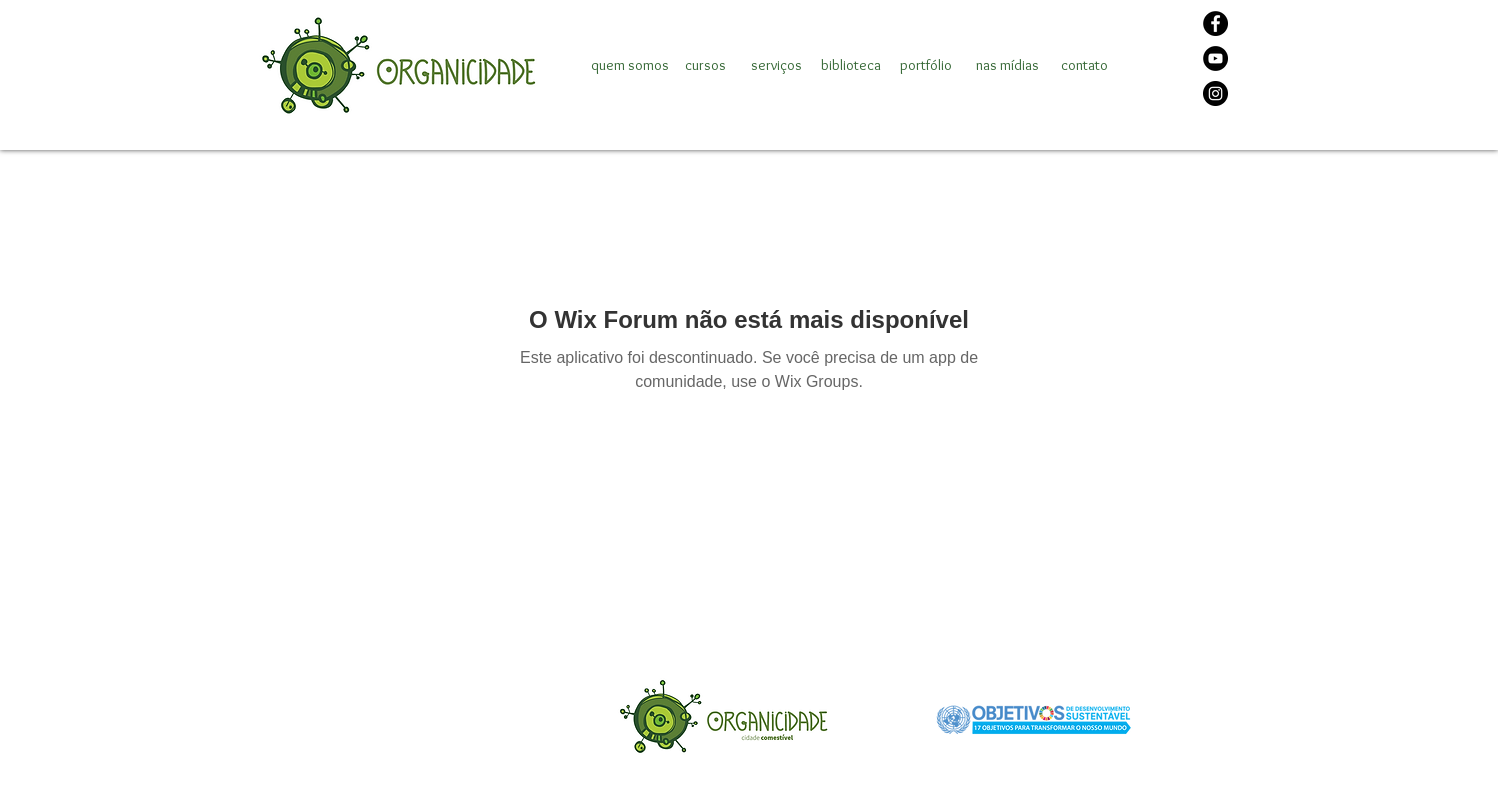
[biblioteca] (851, 65)
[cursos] (705, 65)
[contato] (1084, 65)
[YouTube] (1215, 58)
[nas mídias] (1007, 65)
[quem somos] (630, 65)
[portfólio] (925, 65)
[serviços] (776, 65)
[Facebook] (1215, 23)
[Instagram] (1215, 93)
